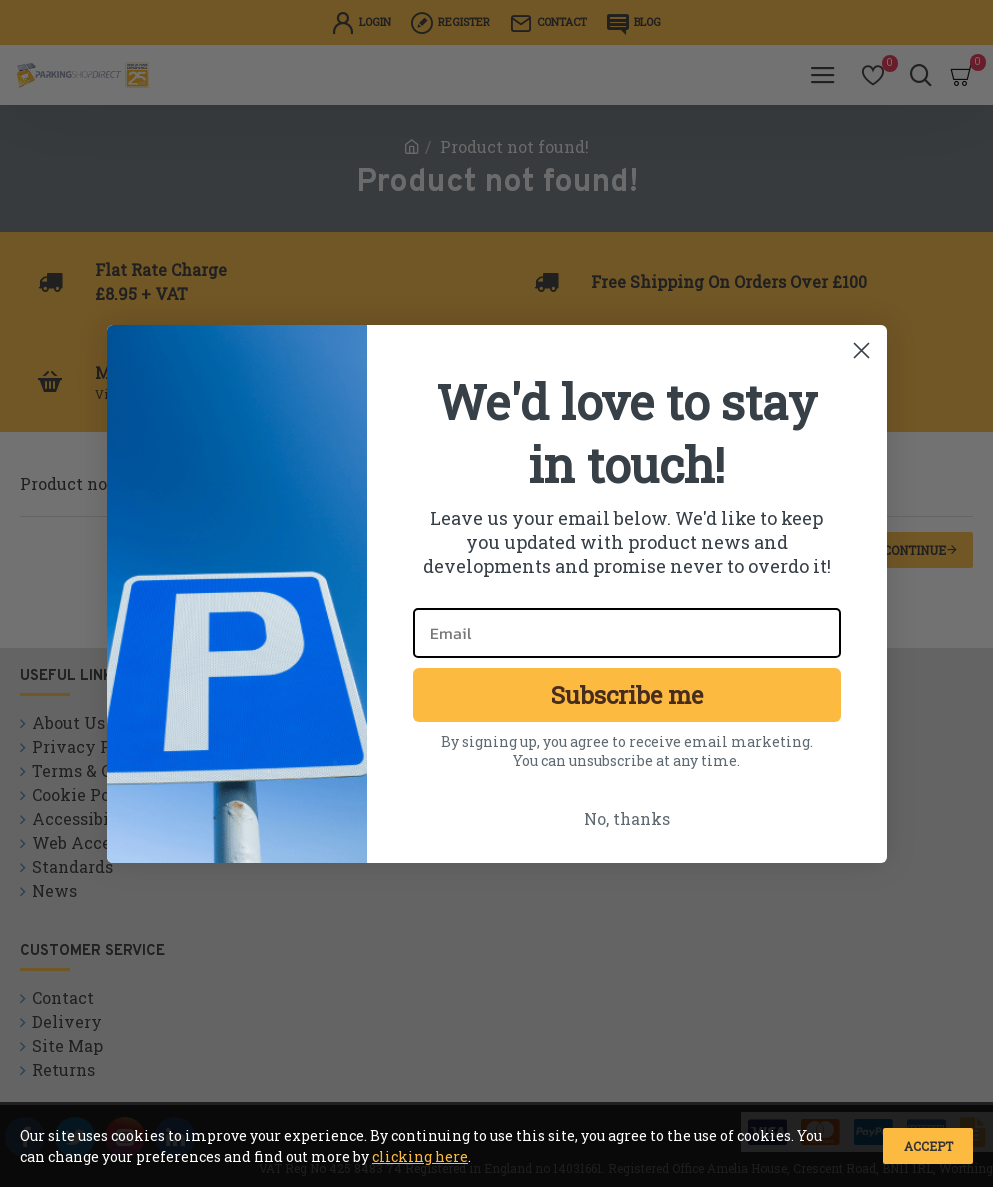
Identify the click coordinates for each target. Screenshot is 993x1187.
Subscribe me (627, 695)
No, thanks (627, 818)
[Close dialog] (861, 350)
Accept (928, 1146)
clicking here (420, 1156)
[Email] (627, 633)
